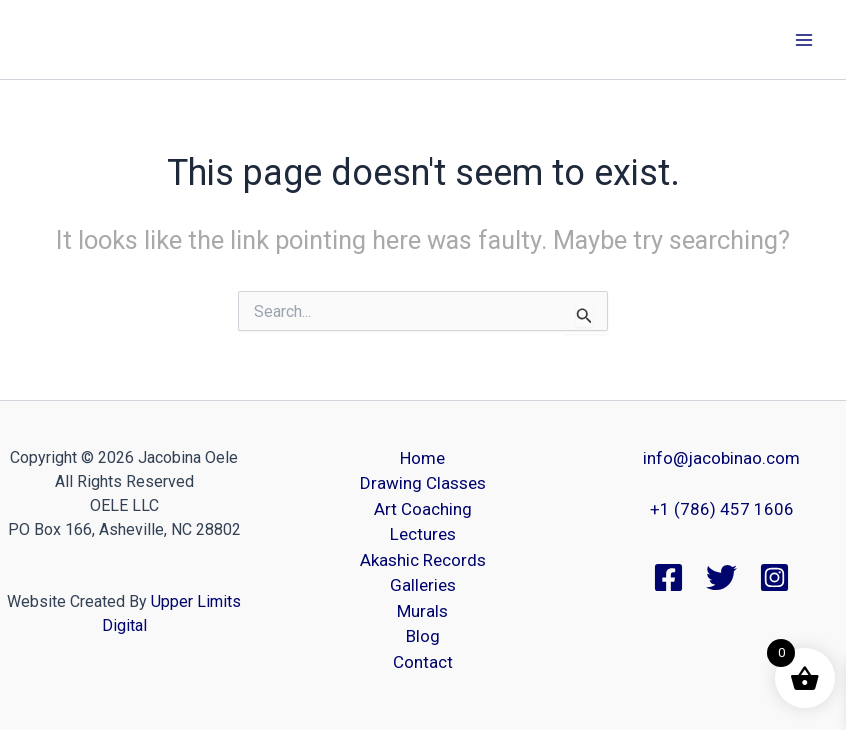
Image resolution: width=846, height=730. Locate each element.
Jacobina (74, 39)
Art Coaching (423, 509)
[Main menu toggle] (804, 40)
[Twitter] (721, 577)
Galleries (423, 585)
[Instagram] (774, 577)
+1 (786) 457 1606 (722, 509)
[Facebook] (668, 577)
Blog (423, 636)
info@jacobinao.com (721, 458)
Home (422, 458)
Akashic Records (423, 560)
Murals (422, 611)
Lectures (423, 534)
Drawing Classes (423, 483)
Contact (423, 662)
